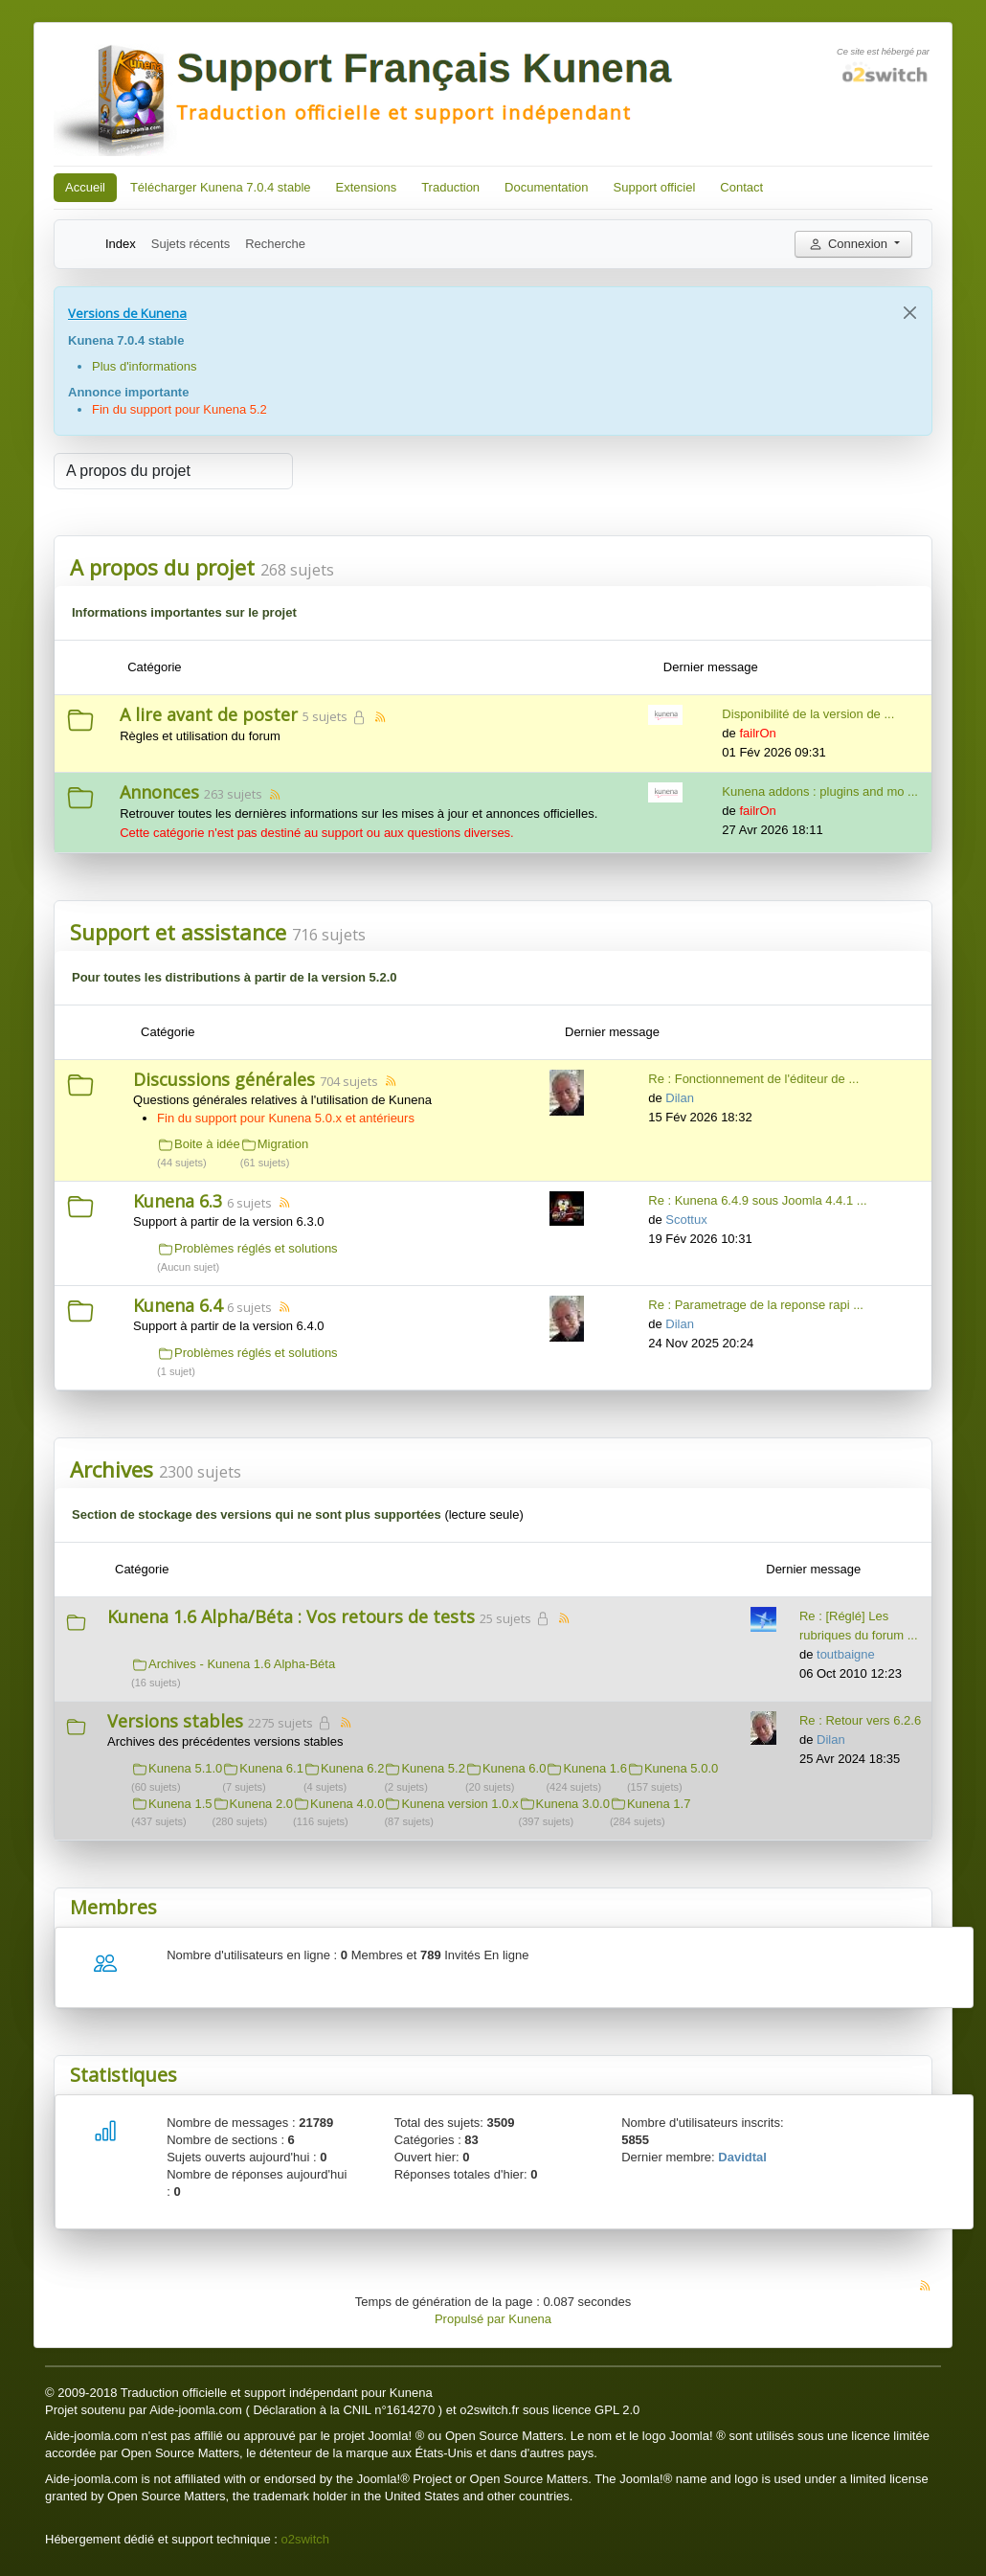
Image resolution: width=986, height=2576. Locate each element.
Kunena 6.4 (177, 1305)
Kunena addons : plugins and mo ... (820, 791)
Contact (741, 187)
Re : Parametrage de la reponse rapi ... (755, 1305)
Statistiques (123, 2075)
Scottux (685, 1219)
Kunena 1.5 (180, 1803)
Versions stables (175, 1720)
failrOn (757, 733)
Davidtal (742, 2157)
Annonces (159, 791)
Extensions (366, 187)
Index (120, 244)
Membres (113, 1907)
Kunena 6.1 (271, 1768)
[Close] (909, 312)
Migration (283, 1144)
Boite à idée (207, 1144)
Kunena (529, 2319)
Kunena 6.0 (514, 1768)
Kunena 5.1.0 (185, 1768)
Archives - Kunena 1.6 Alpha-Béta (241, 1664)
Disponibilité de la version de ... (808, 714)
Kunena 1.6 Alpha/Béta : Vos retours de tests (291, 1616)
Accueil (85, 187)
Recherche (275, 244)
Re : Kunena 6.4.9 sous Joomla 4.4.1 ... (757, 1200)
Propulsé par (471, 2319)
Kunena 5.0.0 (681, 1768)
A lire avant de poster (209, 714)
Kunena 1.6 (595, 1768)
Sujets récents (190, 244)
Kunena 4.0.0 (347, 1803)
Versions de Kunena (127, 313)
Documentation (546, 187)
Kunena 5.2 (433, 1768)
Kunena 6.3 (177, 1200)
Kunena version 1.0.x (459, 1803)
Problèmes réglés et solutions (256, 1248)
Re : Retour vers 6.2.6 (860, 1720)
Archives (111, 1469)
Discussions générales (224, 1079)
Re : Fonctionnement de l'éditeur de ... (753, 1079)
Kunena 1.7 (659, 1803)
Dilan (679, 1098)
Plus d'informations (144, 366)
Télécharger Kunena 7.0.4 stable (220, 187)
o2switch (304, 2539)
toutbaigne (846, 1654)
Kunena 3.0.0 (573, 1803)
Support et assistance (178, 931)
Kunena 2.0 (262, 1803)
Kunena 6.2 (353, 1768)
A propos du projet (162, 567)
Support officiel (655, 187)
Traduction (450, 187)
